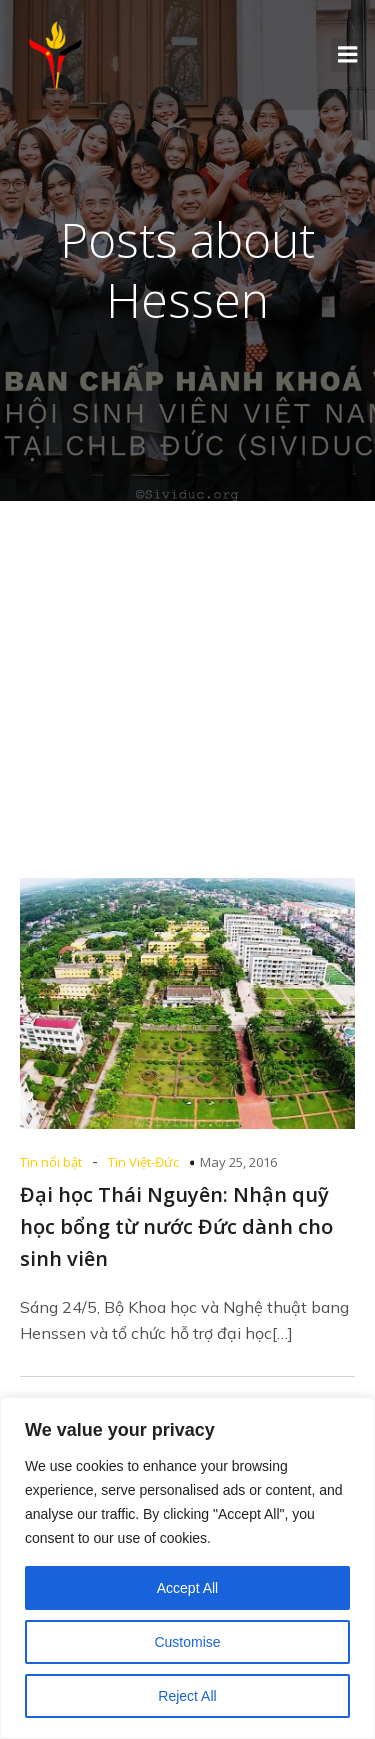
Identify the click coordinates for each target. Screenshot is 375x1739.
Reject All (187, 1696)
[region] (187, 1568)
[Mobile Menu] (348, 55)
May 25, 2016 (238, 1162)
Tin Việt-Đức (143, 1162)
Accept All (187, 1588)
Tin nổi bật (51, 1162)
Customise (187, 1642)
